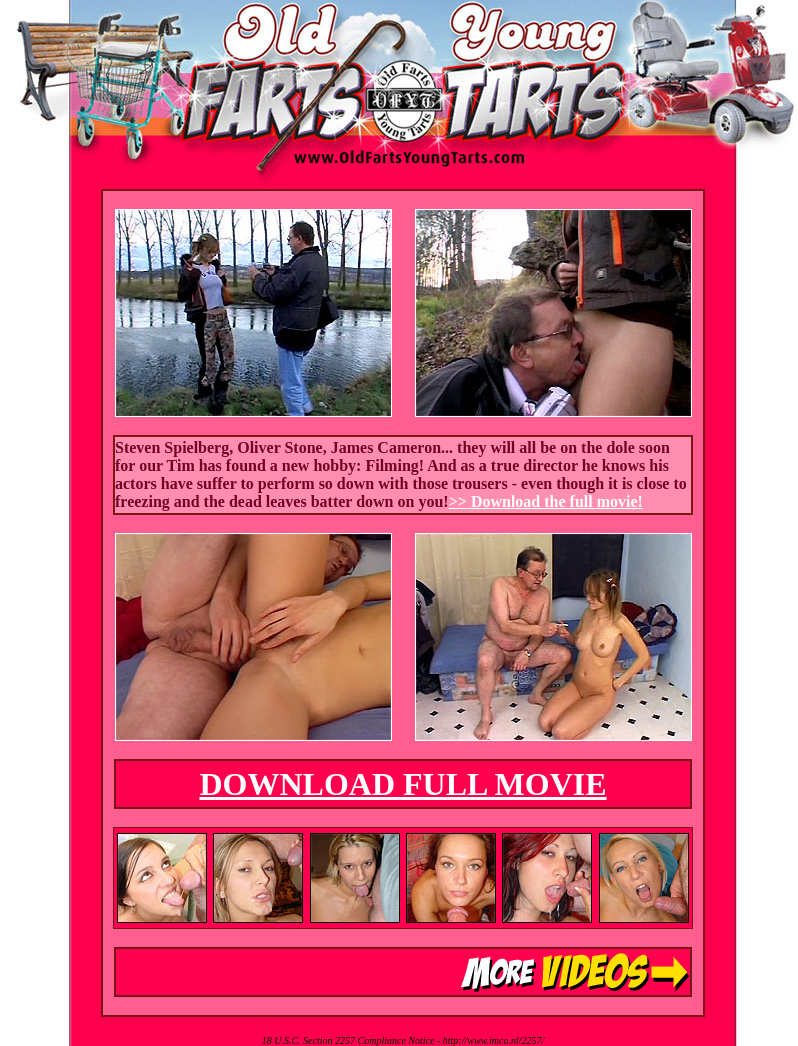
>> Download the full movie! (546, 501)
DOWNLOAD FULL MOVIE (402, 784)
